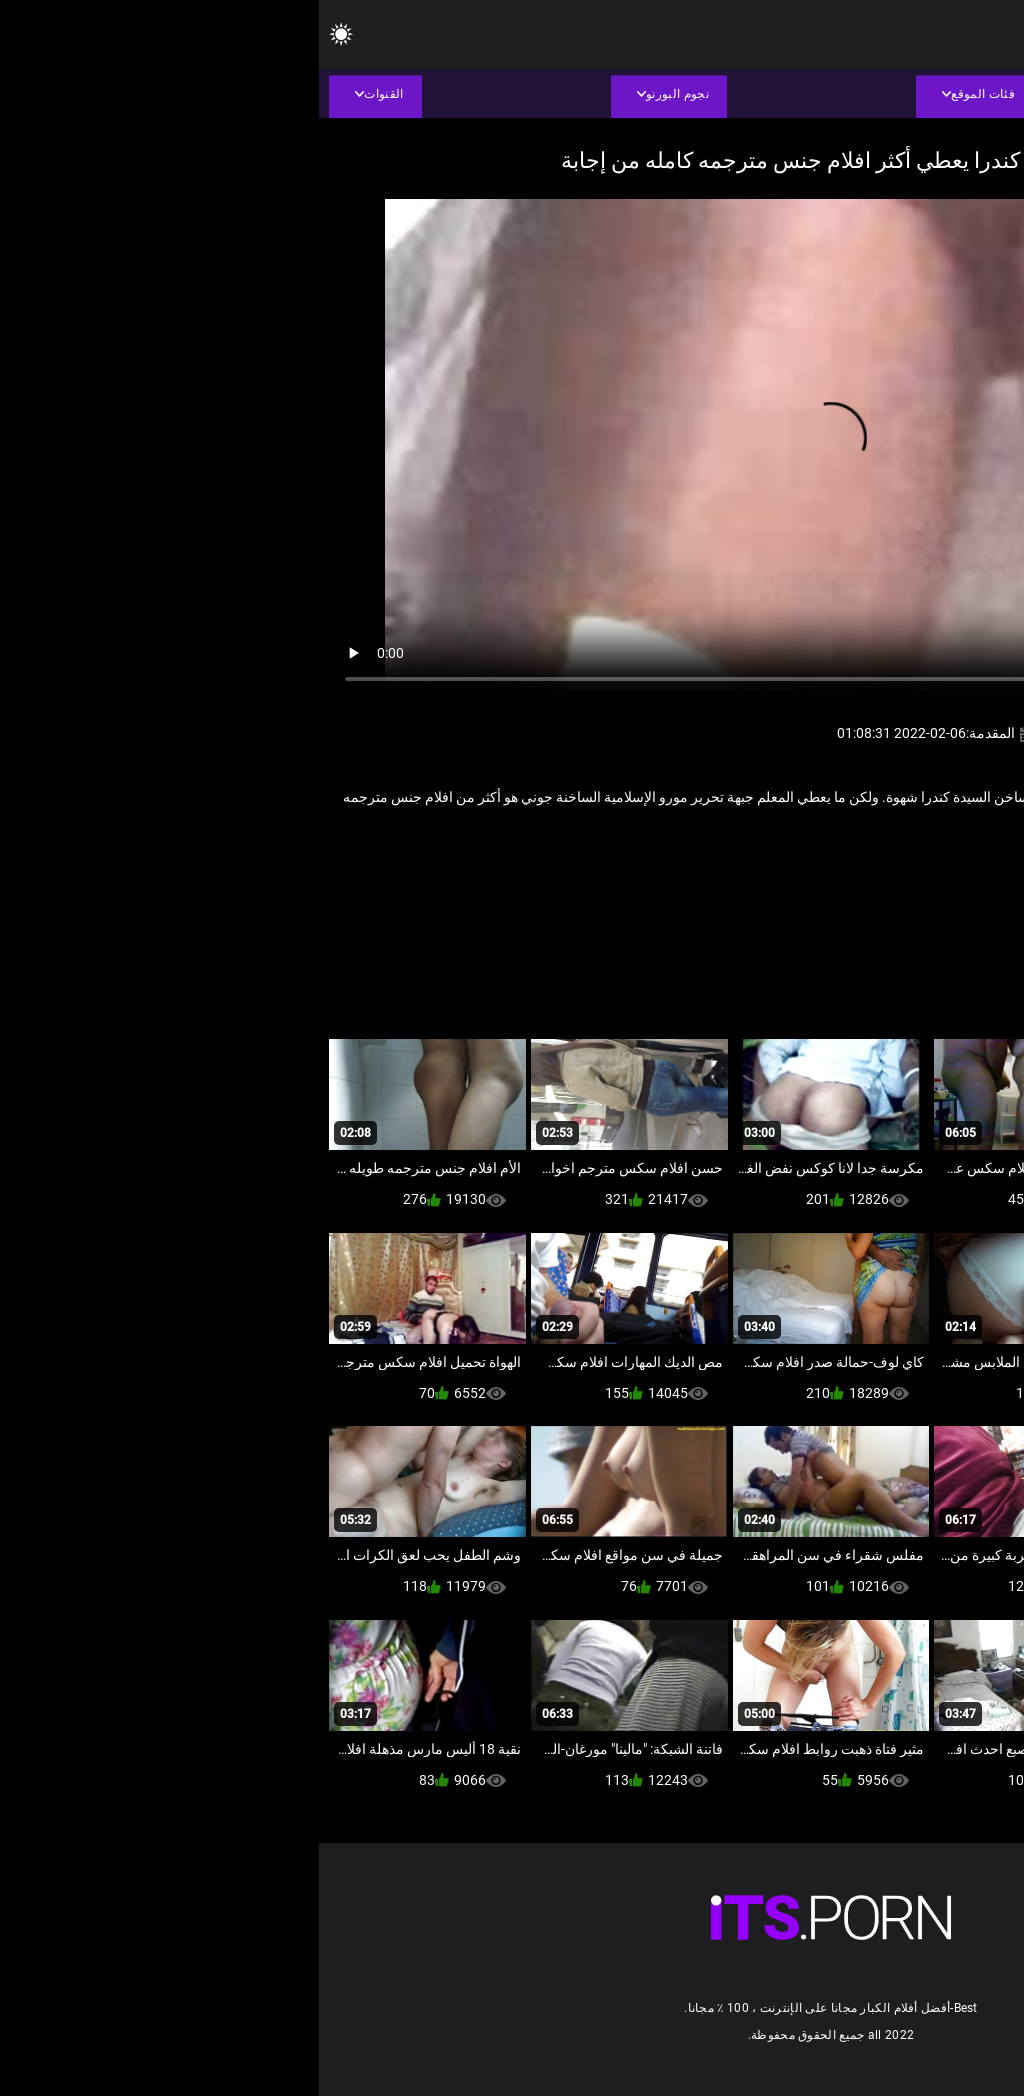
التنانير (901, 863)
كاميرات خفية (832, 863)
